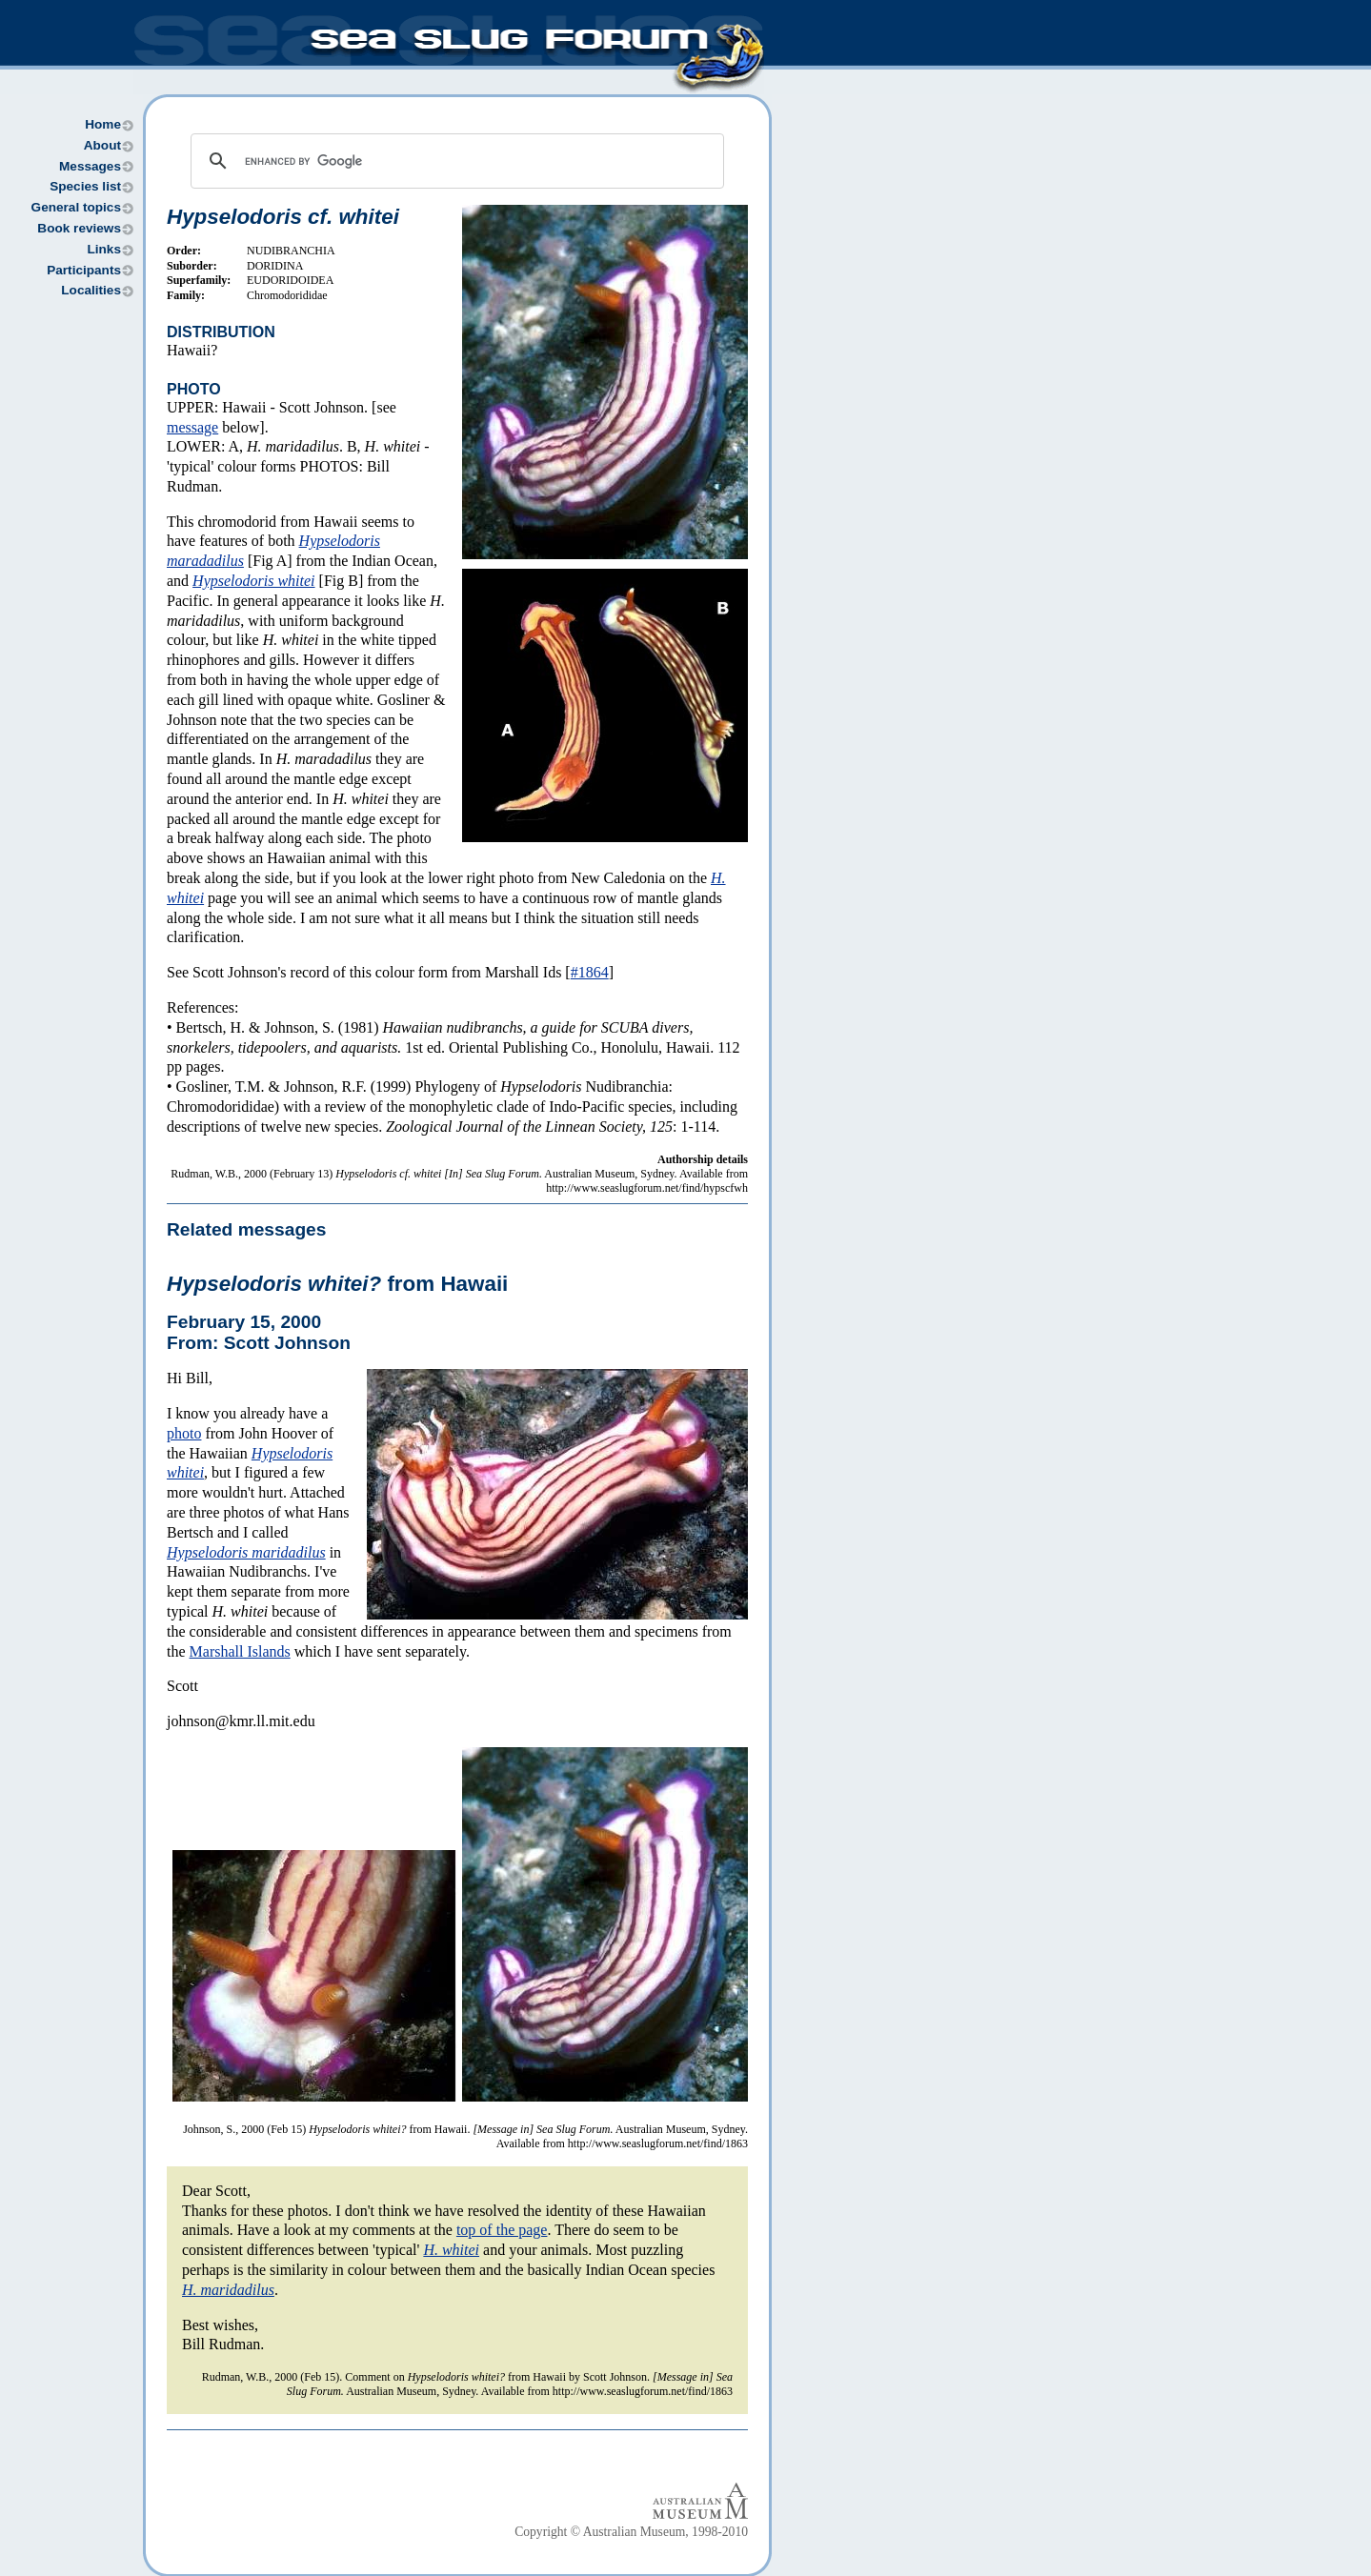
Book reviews (79, 228)
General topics (76, 207)
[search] (454, 161)
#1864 (590, 972)
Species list (85, 186)
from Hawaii (337, 1284)
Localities (91, 290)
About (102, 145)
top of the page (502, 2230)
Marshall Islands (240, 1651)
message (192, 427)
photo (184, 1433)
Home (103, 124)
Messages (90, 166)
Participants (84, 270)
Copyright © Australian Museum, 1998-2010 (631, 2532)
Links (104, 249)
